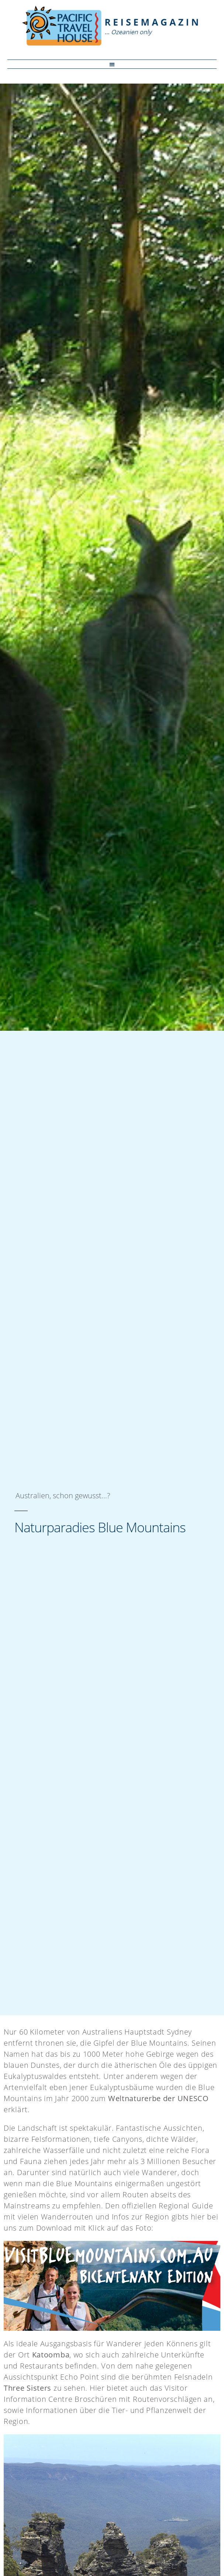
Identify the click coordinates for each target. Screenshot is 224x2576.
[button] (112, 64)
